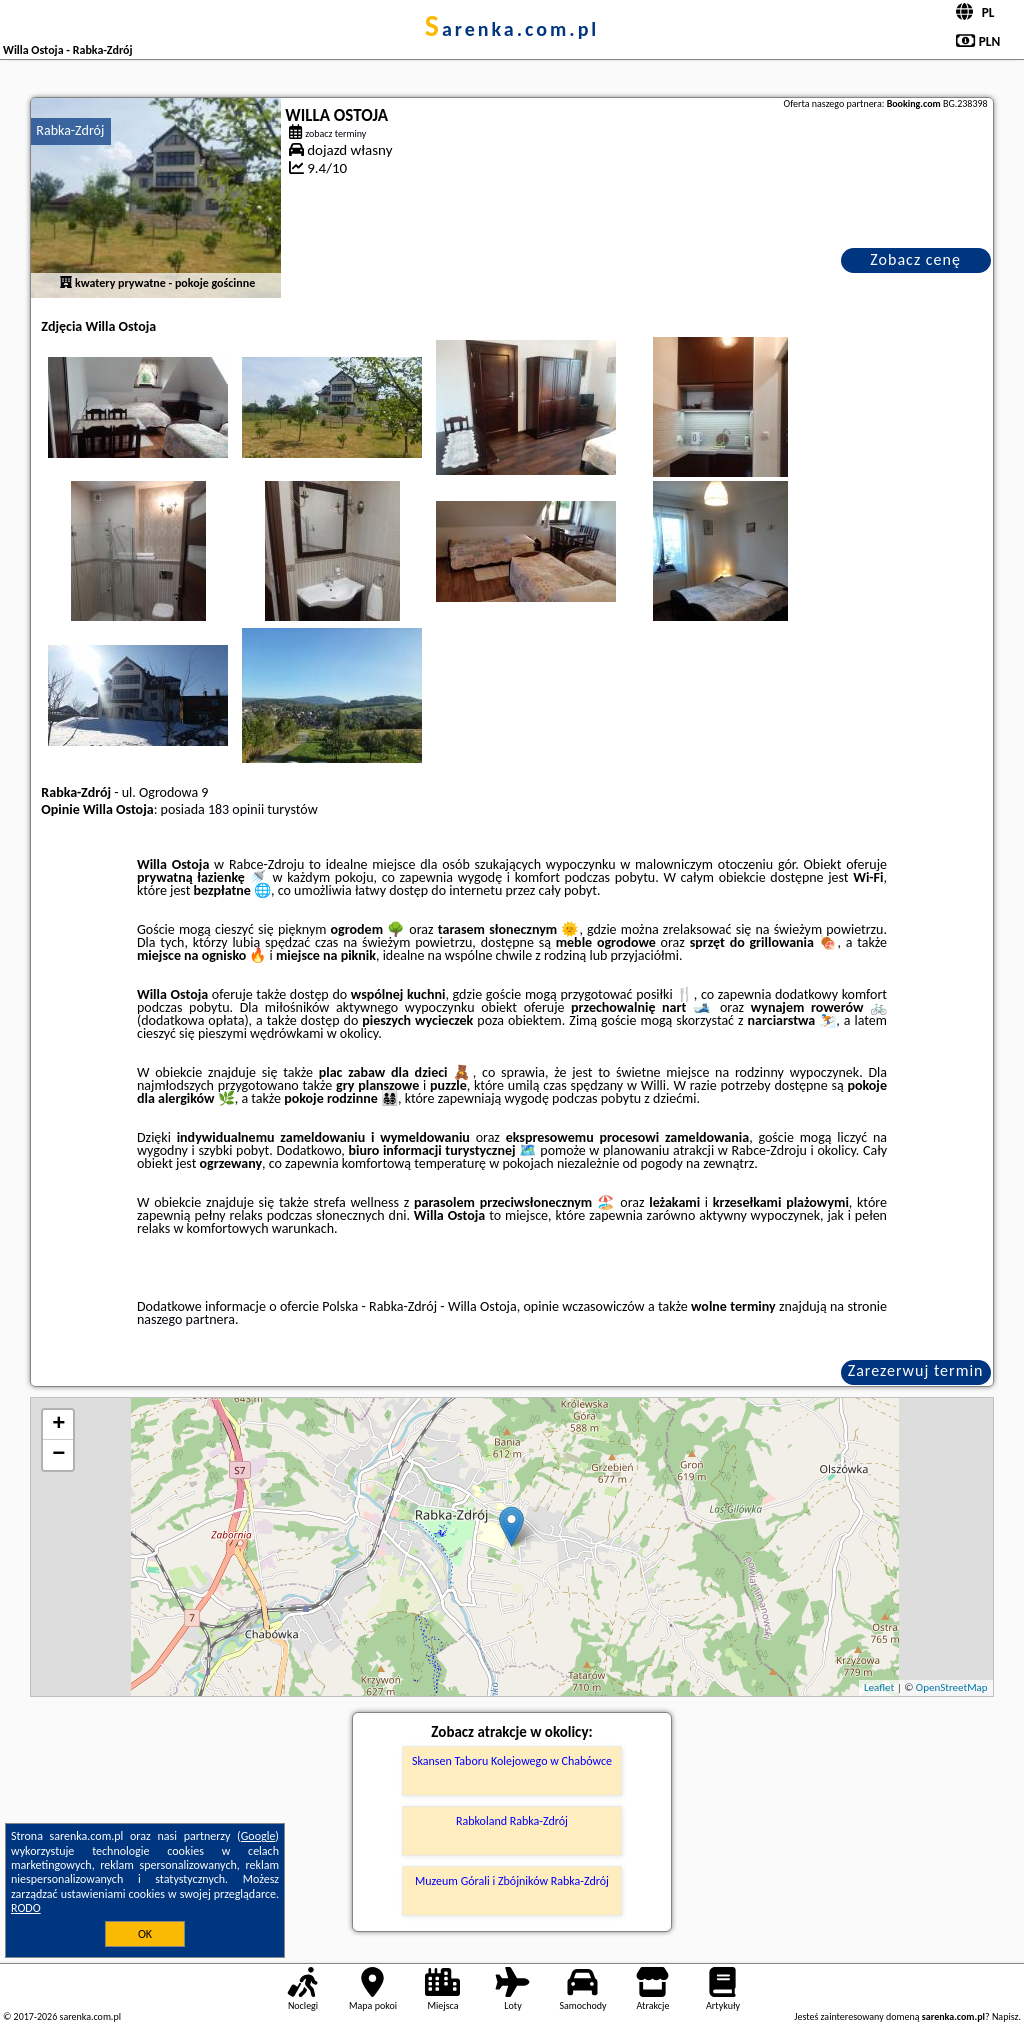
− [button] (58, 1455)
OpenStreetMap (952, 1687)
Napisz (1005, 2016)
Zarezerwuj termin (916, 1370)
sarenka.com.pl (512, 29)
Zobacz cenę (915, 259)
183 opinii (236, 809)
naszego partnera (186, 1319)
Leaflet (879, 1687)
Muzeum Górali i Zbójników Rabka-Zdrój (512, 1881)
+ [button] (58, 1425)
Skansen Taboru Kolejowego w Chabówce (512, 1761)
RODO (26, 1908)
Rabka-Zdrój (70, 130)
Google (258, 1836)
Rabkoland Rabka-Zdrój (512, 1821)
